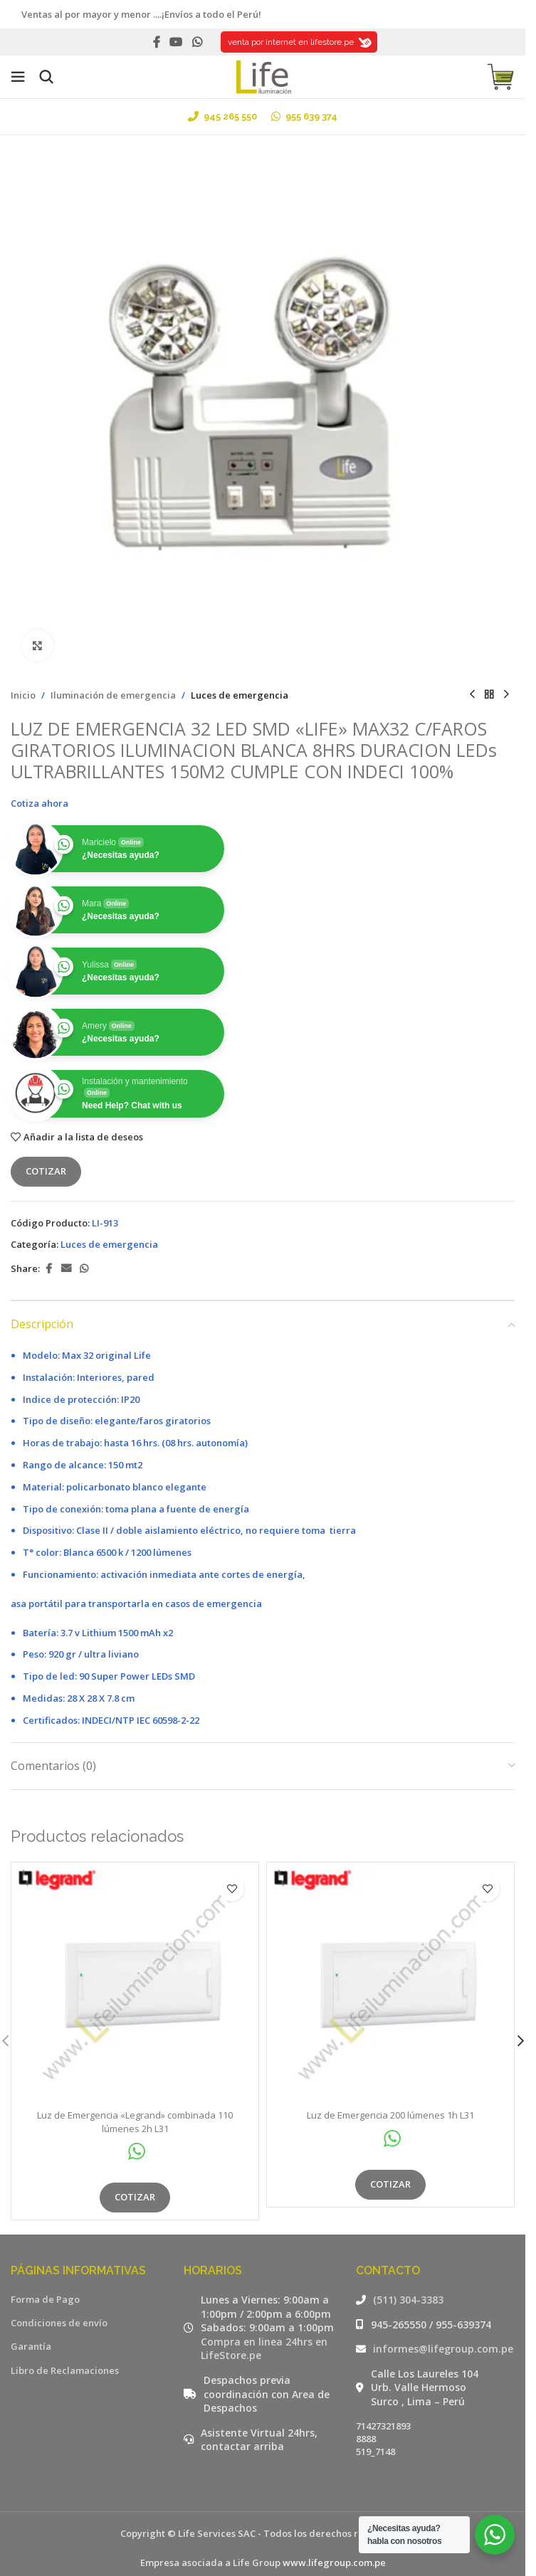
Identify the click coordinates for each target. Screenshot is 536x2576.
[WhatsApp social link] (196, 42)
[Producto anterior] (471, 695)
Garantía (31, 2346)
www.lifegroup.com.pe (334, 2562)
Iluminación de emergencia (113, 695)
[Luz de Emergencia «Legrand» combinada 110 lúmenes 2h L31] (135, 1986)
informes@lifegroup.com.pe (443, 2348)
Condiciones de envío (59, 2322)
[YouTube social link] (176, 42)
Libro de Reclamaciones (65, 2370)
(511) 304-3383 (408, 2299)
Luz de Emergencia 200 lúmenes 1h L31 (390, 2115)
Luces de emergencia (239, 695)
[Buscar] (46, 77)
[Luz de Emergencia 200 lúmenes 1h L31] (390, 1986)
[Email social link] (66, 1268)
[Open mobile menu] (18, 77)
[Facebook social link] (156, 42)
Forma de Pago (45, 2299)
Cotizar (46, 1171)
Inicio (23, 695)
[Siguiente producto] (506, 695)
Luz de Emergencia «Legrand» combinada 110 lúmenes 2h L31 (135, 2121)
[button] (520, 2041)
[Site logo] (262, 75)
